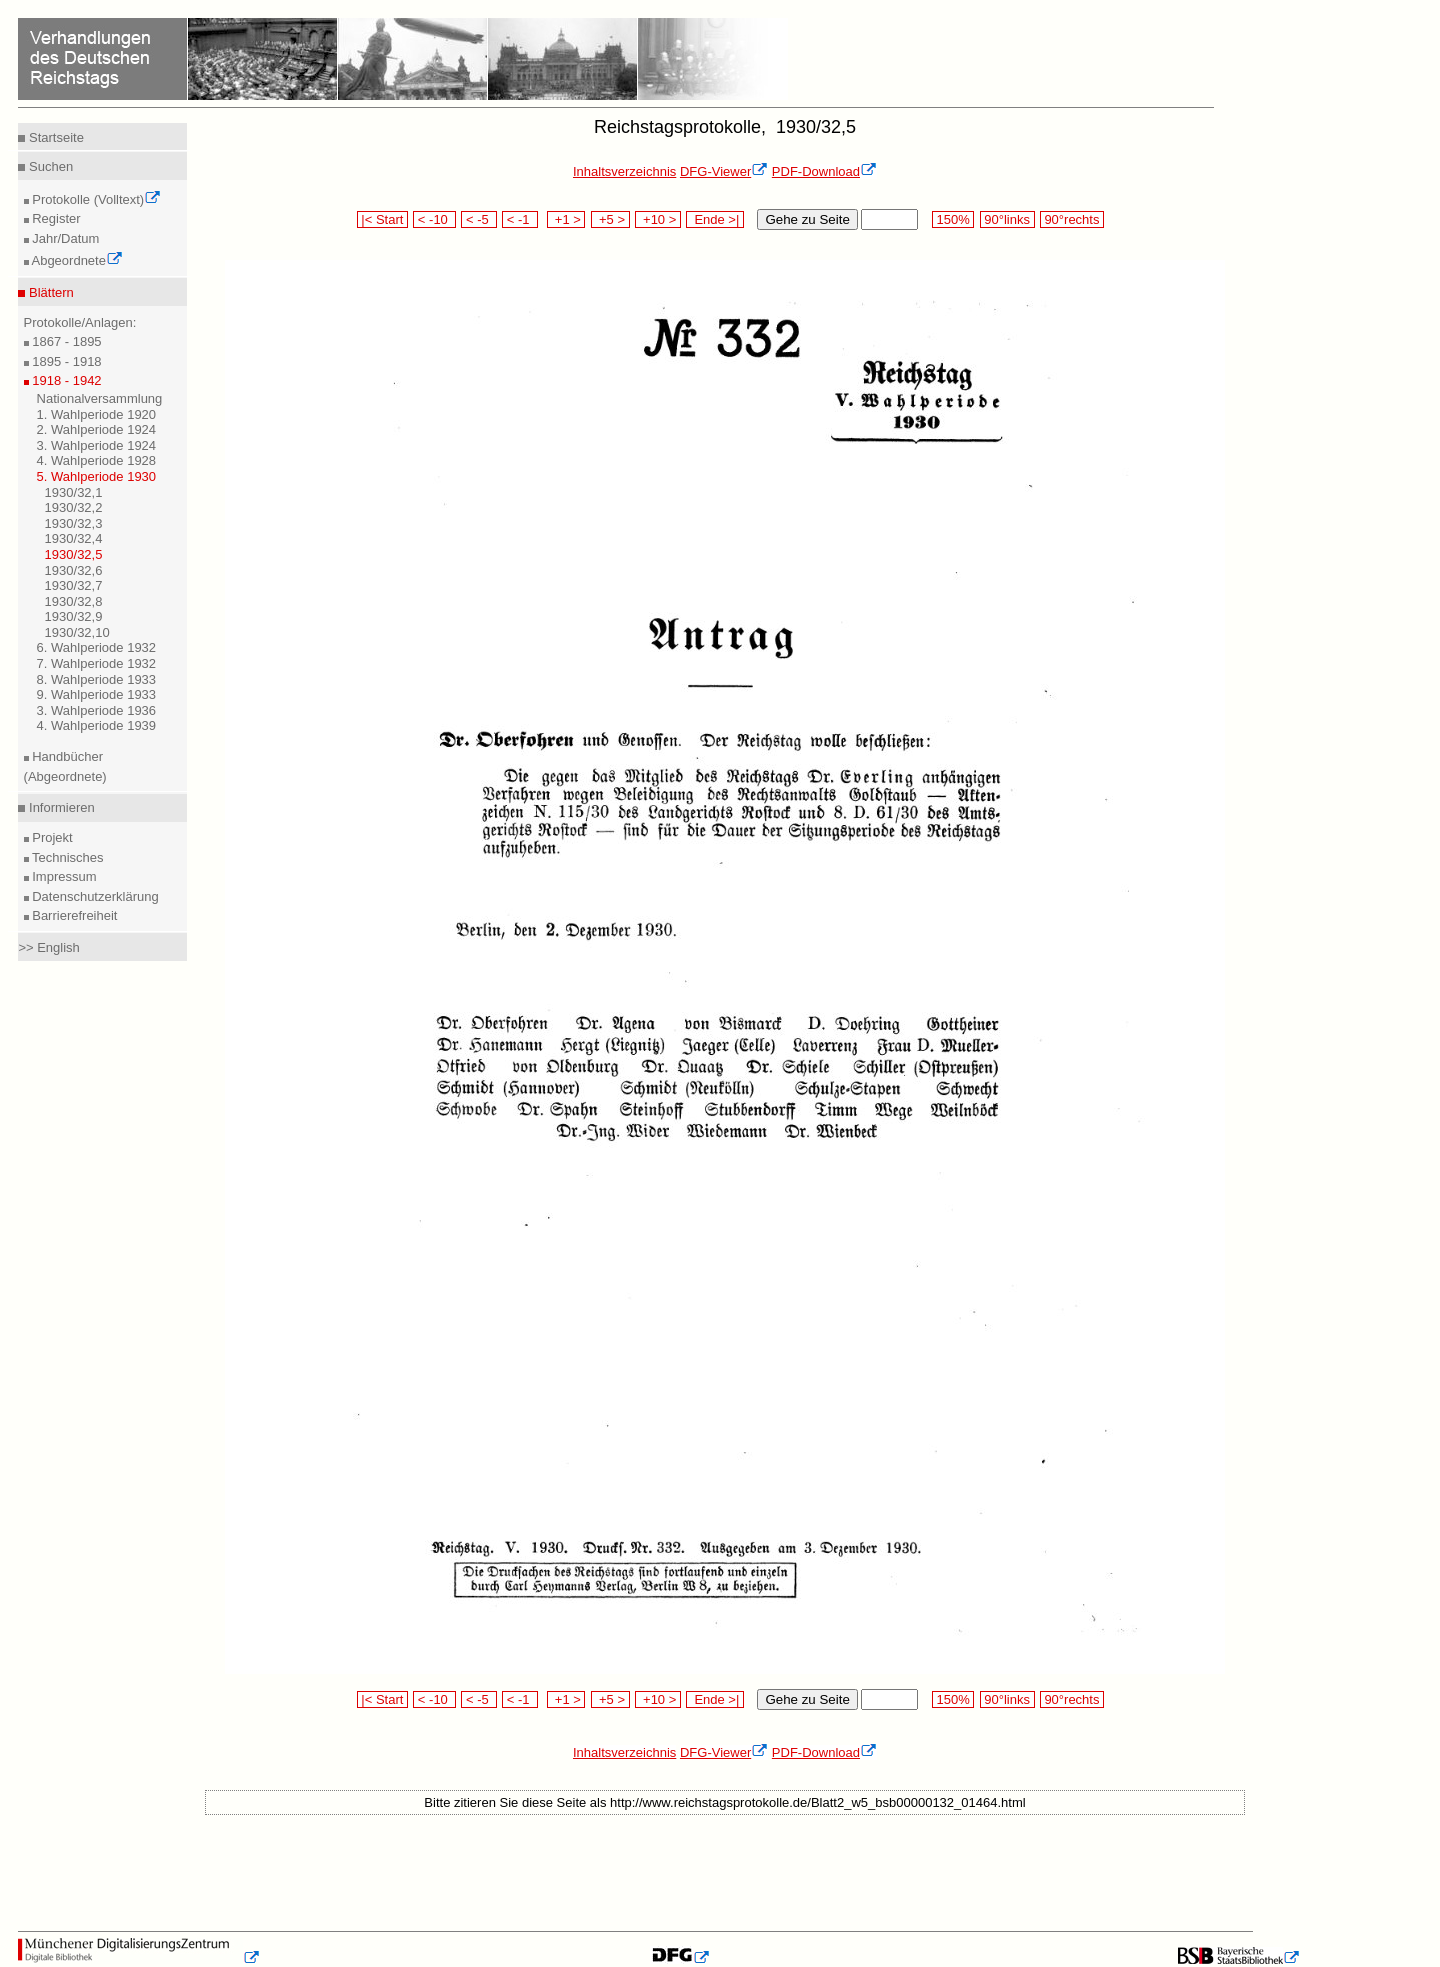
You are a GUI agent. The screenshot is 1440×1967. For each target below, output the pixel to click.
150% (953, 219)
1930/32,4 (74, 538)
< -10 (434, 219)
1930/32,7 (74, 585)
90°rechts (1072, 219)
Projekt (51, 837)
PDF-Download (824, 171)
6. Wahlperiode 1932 (97, 647)
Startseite (54, 137)
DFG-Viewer (724, 171)
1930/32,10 (77, 632)
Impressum (63, 876)
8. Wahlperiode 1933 (97, 679)
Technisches (66, 857)
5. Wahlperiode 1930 (97, 476)
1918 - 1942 (65, 380)
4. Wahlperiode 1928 (97, 460)
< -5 (479, 219)
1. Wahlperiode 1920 (97, 414)
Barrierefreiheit (73, 915)
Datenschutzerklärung (94, 896)
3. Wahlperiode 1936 (97, 710)
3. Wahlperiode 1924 (97, 445)
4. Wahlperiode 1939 (97, 725)
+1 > (566, 219)
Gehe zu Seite (807, 219)
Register (55, 218)
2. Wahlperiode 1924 (97, 429)
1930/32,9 (74, 616)
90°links (1007, 219)
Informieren (59, 807)
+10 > (658, 219)
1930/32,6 (74, 570)
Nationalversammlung (100, 398)
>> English (48, 947)
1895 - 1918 (65, 361)
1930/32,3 (74, 523)
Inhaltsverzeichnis (624, 171)
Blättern (49, 292)
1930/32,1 (74, 492)
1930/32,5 (74, 554)
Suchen (49, 166)
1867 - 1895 (65, 341)
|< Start (382, 219)
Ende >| (715, 219)
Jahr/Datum (64, 238)
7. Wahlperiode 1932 (97, 663)
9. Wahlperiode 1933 (97, 694)
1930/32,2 (74, 507)
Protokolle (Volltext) (95, 199)
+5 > (610, 219)
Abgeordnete (76, 260)
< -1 (520, 219)
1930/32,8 (74, 601)
